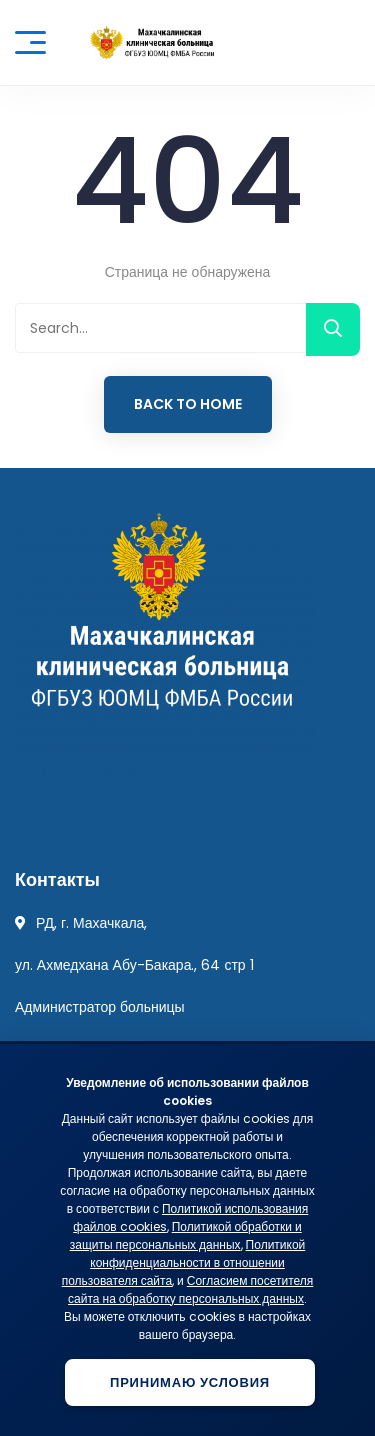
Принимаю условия (190, 1382)
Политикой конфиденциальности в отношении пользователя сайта (184, 1262)
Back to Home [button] (188, 404)
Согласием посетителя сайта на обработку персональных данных (190, 1289)
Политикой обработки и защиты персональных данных (186, 1235)
